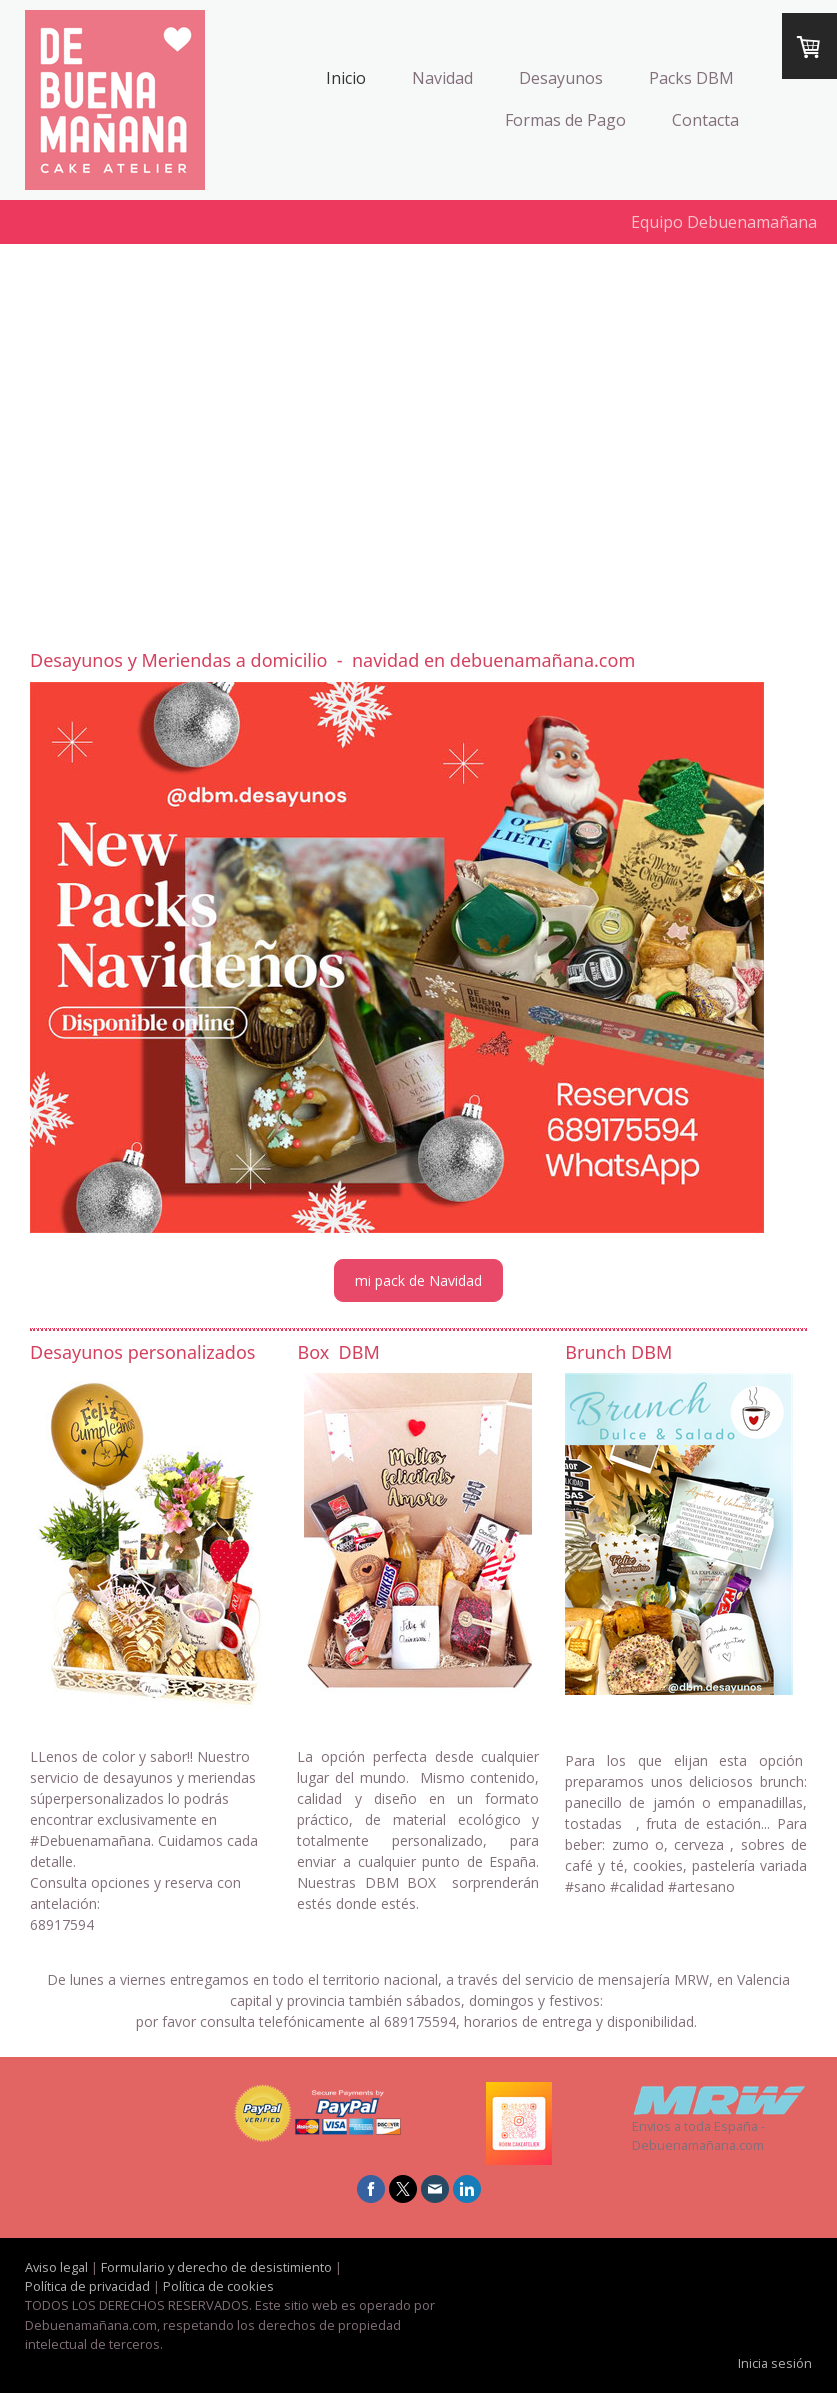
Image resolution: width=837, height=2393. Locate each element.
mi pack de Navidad (418, 1280)
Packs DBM (691, 78)
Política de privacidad (87, 2286)
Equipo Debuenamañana (724, 222)
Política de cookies (218, 2286)
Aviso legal (56, 2267)
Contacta (705, 120)
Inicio (346, 78)
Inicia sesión (775, 2363)
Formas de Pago (565, 120)
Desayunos (561, 78)
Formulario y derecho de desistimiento (216, 2267)
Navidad (442, 78)
